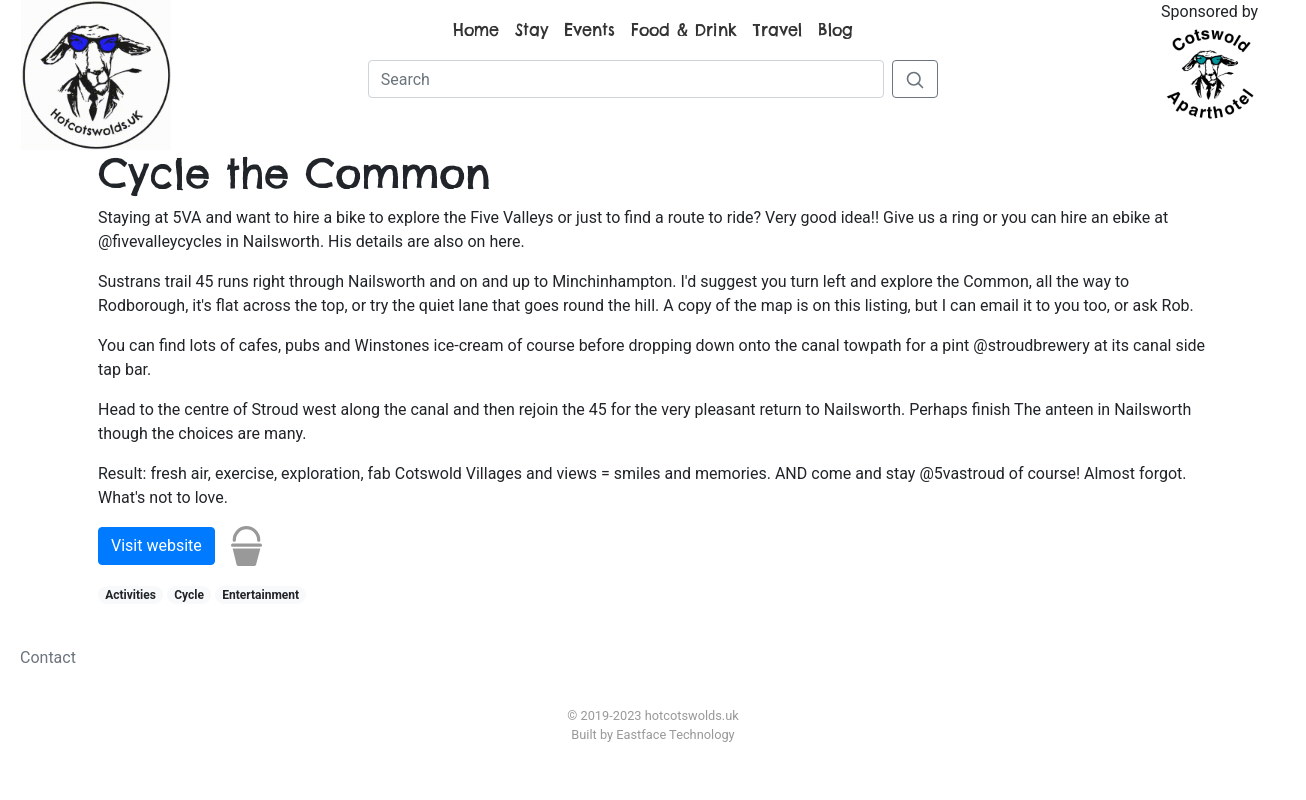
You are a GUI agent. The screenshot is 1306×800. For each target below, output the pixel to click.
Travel (777, 30)
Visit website (156, 545)
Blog (835, 30)
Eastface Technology (675, 734)
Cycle (189, 595)
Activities (130, 595)
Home (476, 30)
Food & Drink (684, 30)
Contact (48, 657)
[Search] (626, 79)
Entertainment (260, 595)
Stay (531, 30)
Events (589, 30)
